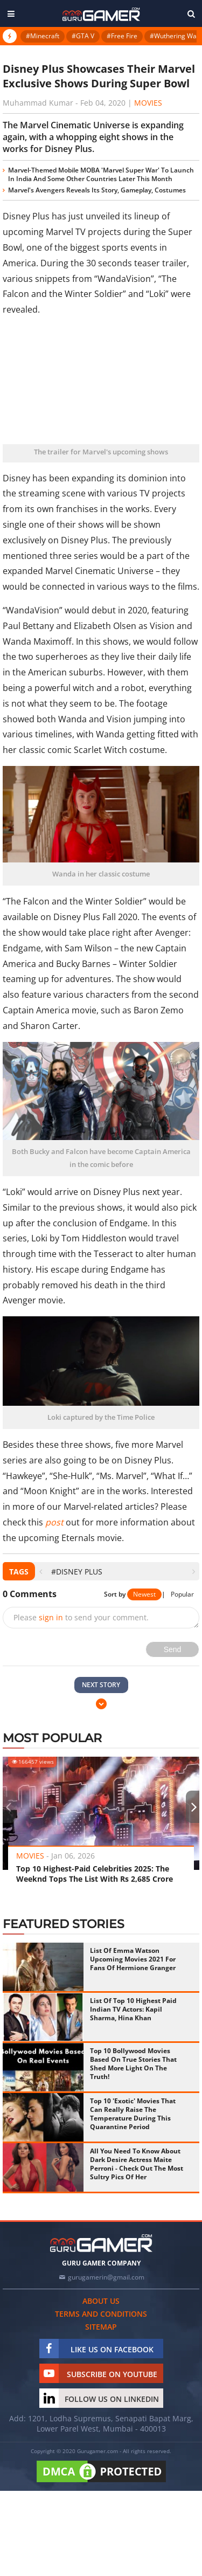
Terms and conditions (101, 2314)
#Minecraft (42, 35)
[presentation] (40, 1571)
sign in (51, 1617)
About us (101, 2301)
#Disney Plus (76, 1571)
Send (173, 1649)
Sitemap (101, 2327)
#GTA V (83, 35)
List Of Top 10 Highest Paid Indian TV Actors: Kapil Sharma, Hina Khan (133, 2009)
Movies (148, 103)
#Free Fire (122, 35)
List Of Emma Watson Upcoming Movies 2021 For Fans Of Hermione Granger (133, 1959)
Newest (144, 1594)
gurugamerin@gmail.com (106, 2277)
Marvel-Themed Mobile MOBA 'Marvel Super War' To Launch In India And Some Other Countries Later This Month (101, 174)
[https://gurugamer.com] (101, 2243)
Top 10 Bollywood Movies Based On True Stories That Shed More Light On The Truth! (133, 2063)
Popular (182, 1594)
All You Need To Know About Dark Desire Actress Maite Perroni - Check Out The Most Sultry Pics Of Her (136, 2163)
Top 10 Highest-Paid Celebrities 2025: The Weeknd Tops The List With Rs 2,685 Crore (94, 1873)
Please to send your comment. (81, 1617)
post (54, 1522)
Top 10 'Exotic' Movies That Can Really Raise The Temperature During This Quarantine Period (133, 2113)
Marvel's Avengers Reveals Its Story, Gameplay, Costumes (97, 190)
